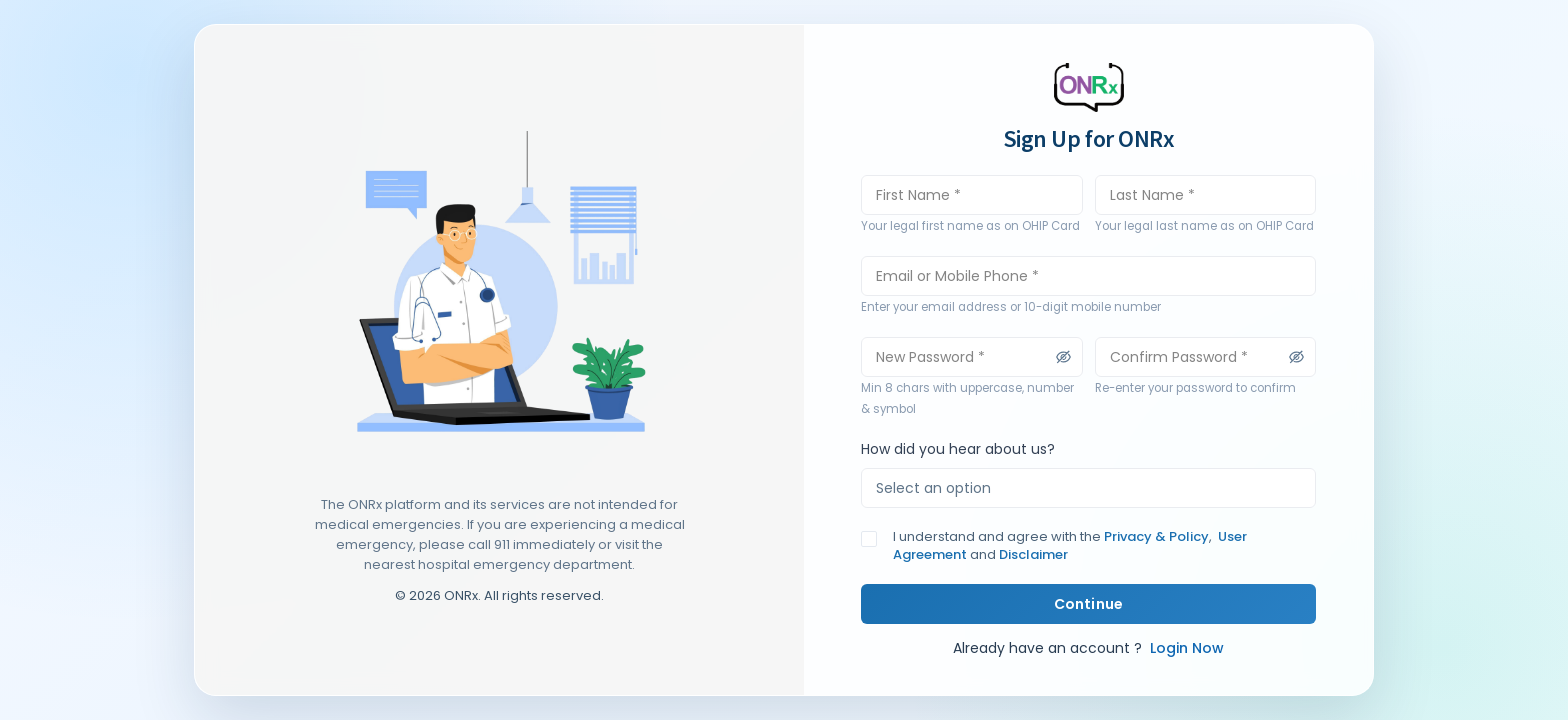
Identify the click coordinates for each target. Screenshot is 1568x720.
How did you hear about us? (958, 449)
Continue (1088, 604)
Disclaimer (1032, 554)
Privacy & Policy (1156, 536)
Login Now (1185, 648)
